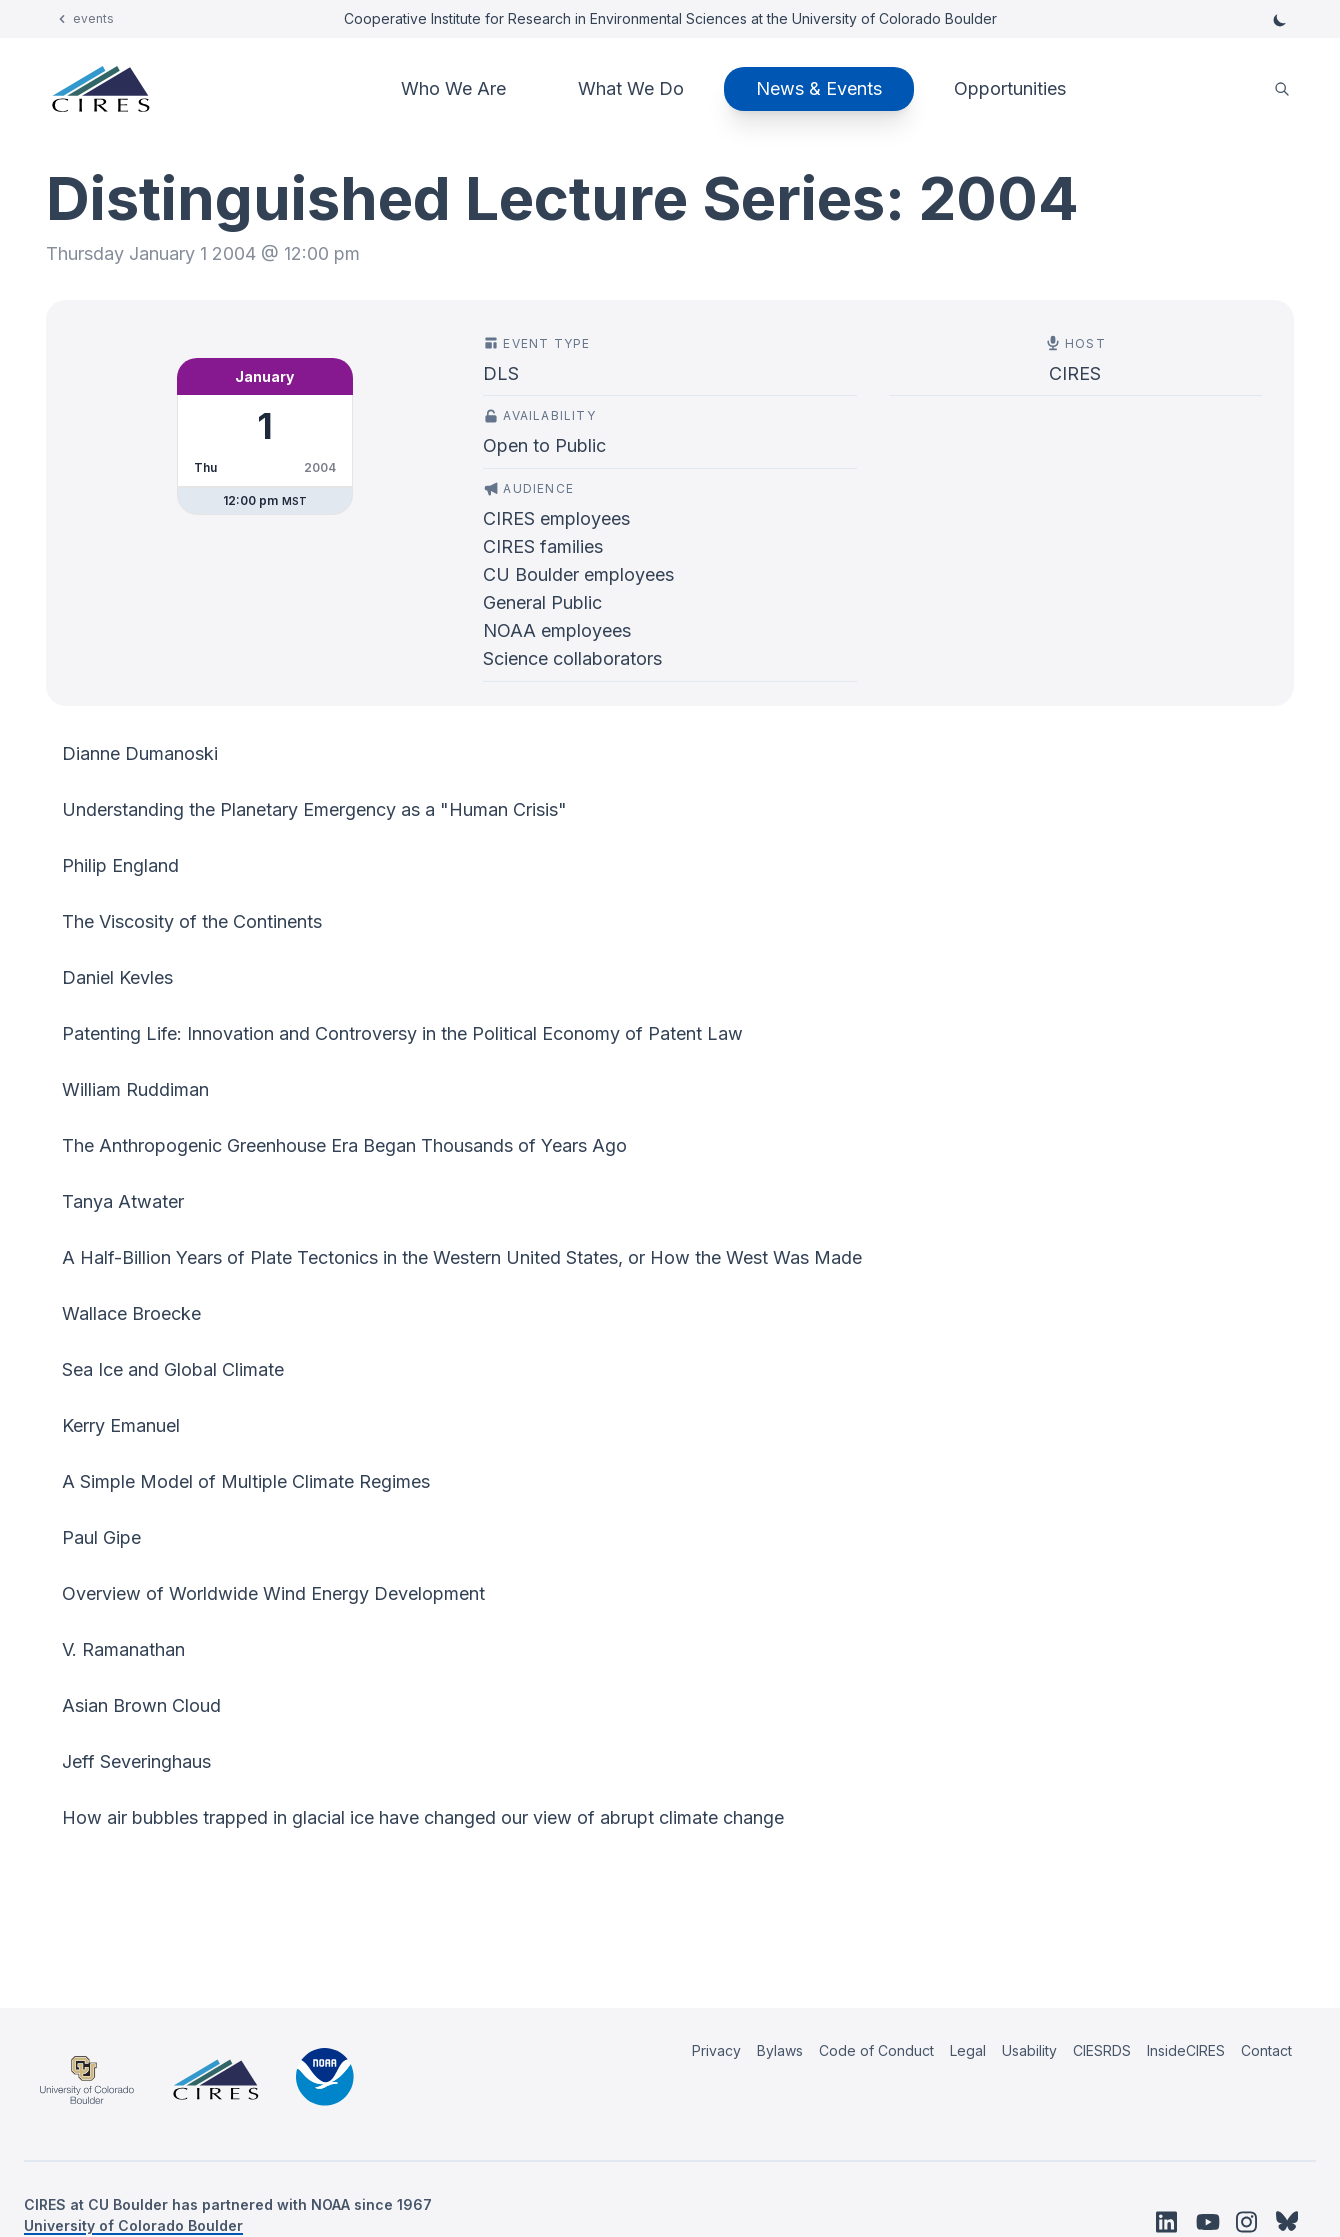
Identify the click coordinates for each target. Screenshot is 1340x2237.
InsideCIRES (1186, 2050)
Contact (1266, 2050)
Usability (1029, 2050)
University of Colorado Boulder (133, 2225)
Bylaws (780, 2050)
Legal (968, 2050)
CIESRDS (1102, 2050)
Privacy (716, 2050)
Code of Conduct (876, 2050)
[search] (1282, 89)
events (93, 18)
